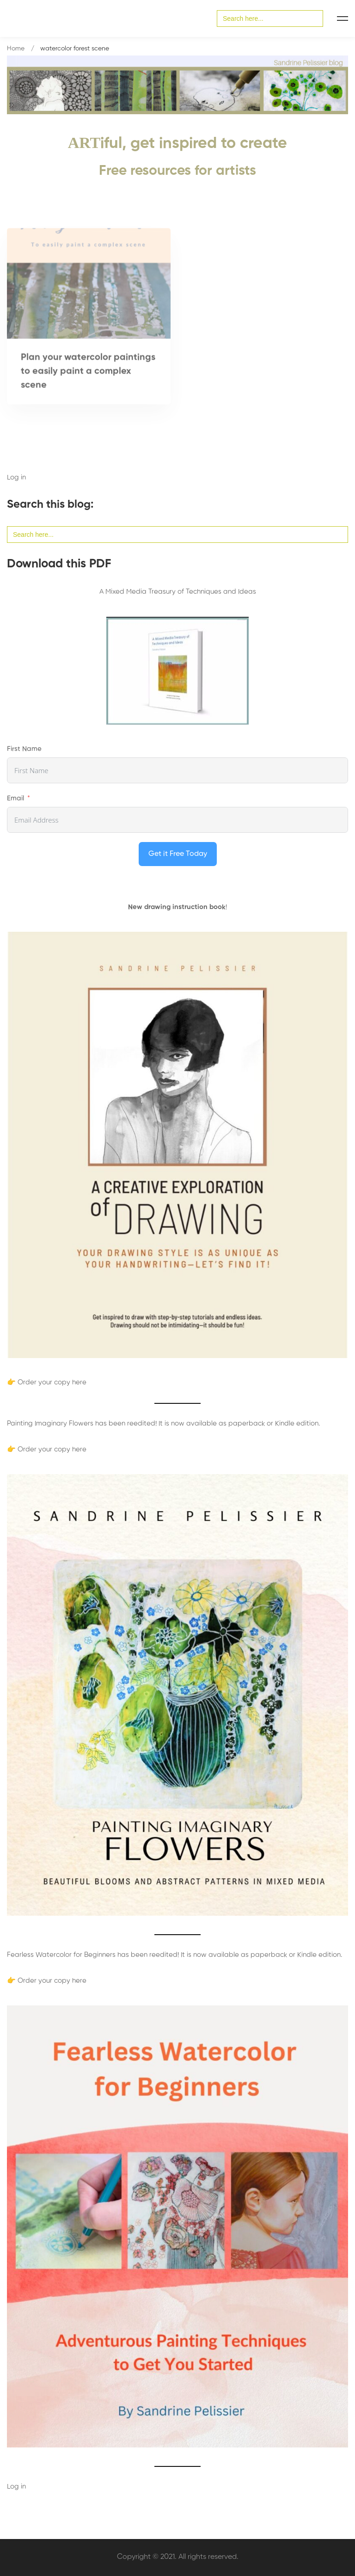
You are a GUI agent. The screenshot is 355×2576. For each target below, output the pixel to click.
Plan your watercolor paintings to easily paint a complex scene (88, 374)
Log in (16, 477)
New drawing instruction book (177, 907)
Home (15, 48)
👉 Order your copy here (46, 1382)
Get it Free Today (177, 854)
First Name (24, 748)
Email (15, 798)
